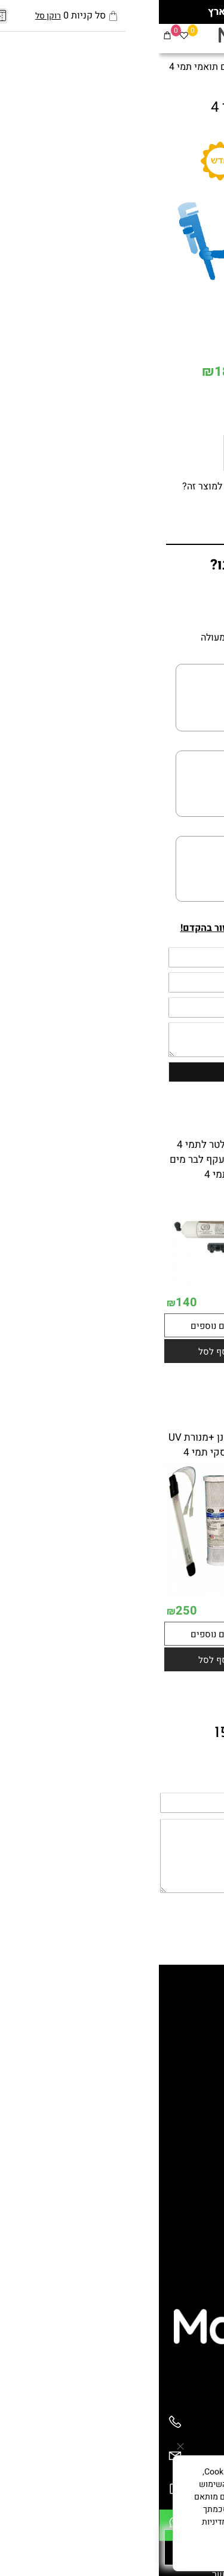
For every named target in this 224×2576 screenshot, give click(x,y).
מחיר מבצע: (107, 373)
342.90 (93, 1610)
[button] (166, 1401)
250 (136, 1649)
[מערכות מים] (104, 38)
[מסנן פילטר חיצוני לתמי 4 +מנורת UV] (166, 1631)
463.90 (201, 1648)
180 (67, 371)
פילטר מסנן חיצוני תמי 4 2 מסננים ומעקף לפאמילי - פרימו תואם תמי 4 (166, 1167)
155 (136, 1352)
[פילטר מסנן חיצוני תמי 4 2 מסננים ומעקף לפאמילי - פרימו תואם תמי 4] (166, 1334)
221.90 (173, 373)
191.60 (93, 1302)
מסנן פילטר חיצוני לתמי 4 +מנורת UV (166, 1445)
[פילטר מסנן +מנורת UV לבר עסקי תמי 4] (58, 1592)
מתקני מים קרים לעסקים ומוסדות (145, 2087)
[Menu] (215, 37)
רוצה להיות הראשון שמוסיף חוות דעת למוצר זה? (118, 486)
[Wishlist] (25, 37)
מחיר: (201, 373)
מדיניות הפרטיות (138, 2534)
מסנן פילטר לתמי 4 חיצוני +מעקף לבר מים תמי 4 (58, 1159)
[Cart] (8, 37)
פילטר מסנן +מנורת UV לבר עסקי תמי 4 (58, 1445)
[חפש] (199, 37)
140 (27, 1302)
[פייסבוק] (182, 37)
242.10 (201, 1352)
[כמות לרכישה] (174, 405)
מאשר (112, 2553)
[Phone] (16, 2427)
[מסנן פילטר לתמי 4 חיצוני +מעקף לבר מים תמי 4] (58, 1284)
